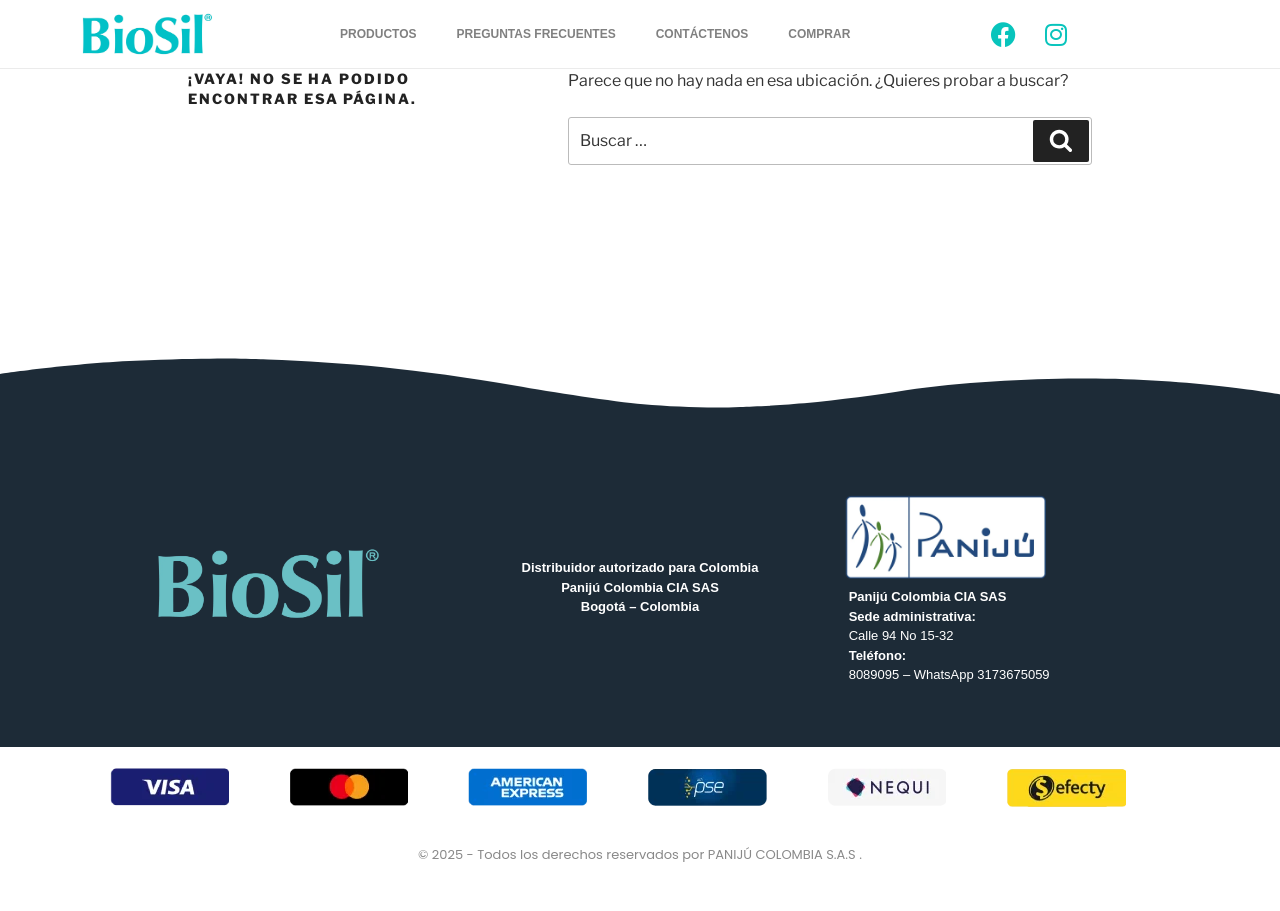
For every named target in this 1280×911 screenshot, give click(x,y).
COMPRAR (819, 34)
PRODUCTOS (378, 34)
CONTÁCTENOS (702, 34)
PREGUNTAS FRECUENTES (536, 34)
